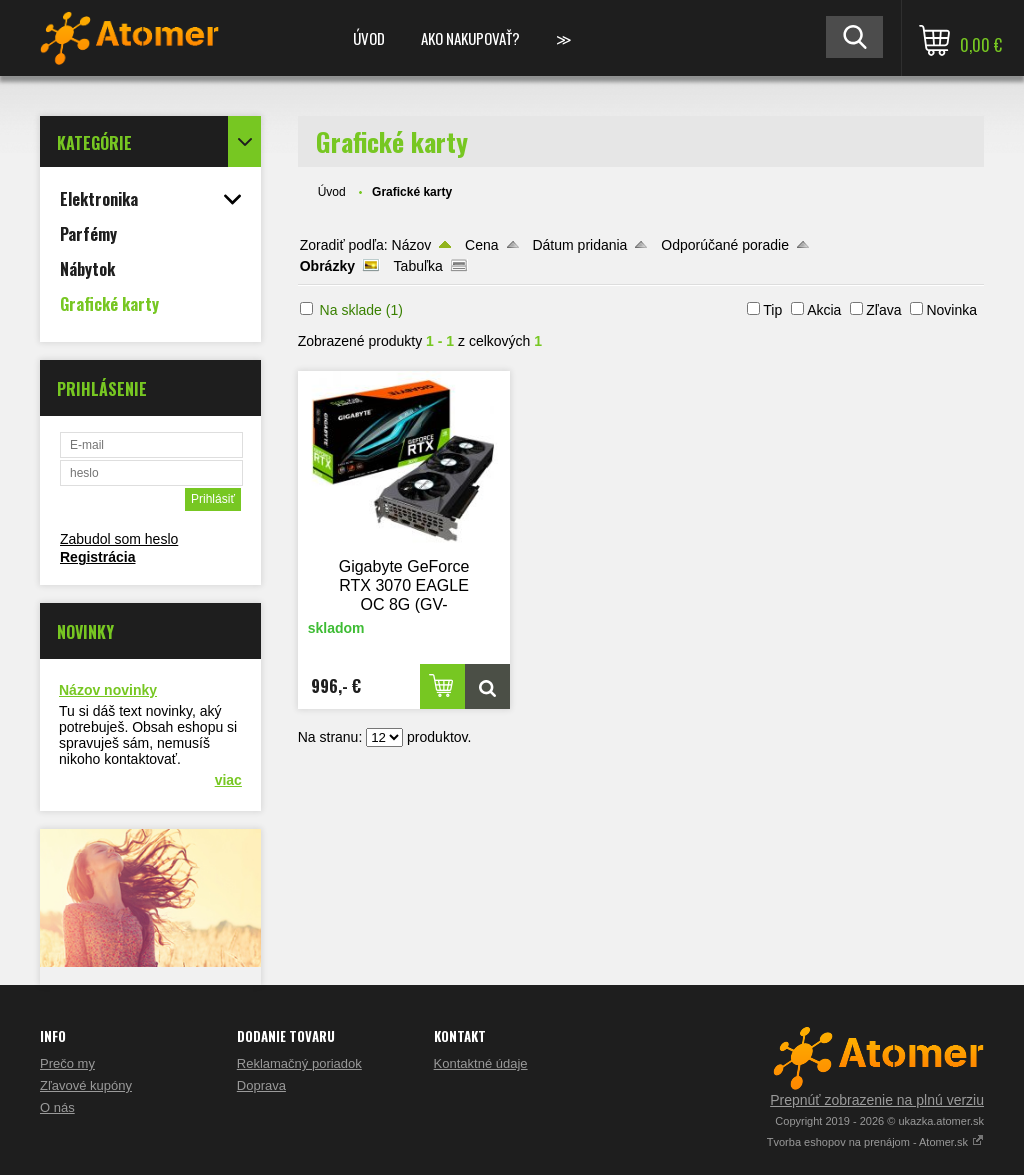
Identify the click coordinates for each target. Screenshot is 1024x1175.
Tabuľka (418, 266)
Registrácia (97, 557)
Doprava (261, 1085)
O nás (57, 1107)
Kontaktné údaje (481, 1063)
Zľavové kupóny (86, 1085)
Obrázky (327, 266)
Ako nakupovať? (470, 38)
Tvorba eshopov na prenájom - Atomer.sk (875, 1142)
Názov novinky (108, 690)
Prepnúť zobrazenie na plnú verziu (877, 1100)
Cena (481, 245)
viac (228, 780)
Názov (412, 245)
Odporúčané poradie (725, 245)
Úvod (369, 38)
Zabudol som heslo (119, 539)
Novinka (951, 310)
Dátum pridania (579, 245)
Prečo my (67, 1063)
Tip (772, 310)
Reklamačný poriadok (299, 1063)
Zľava (883, 310)
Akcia (824, 310)
